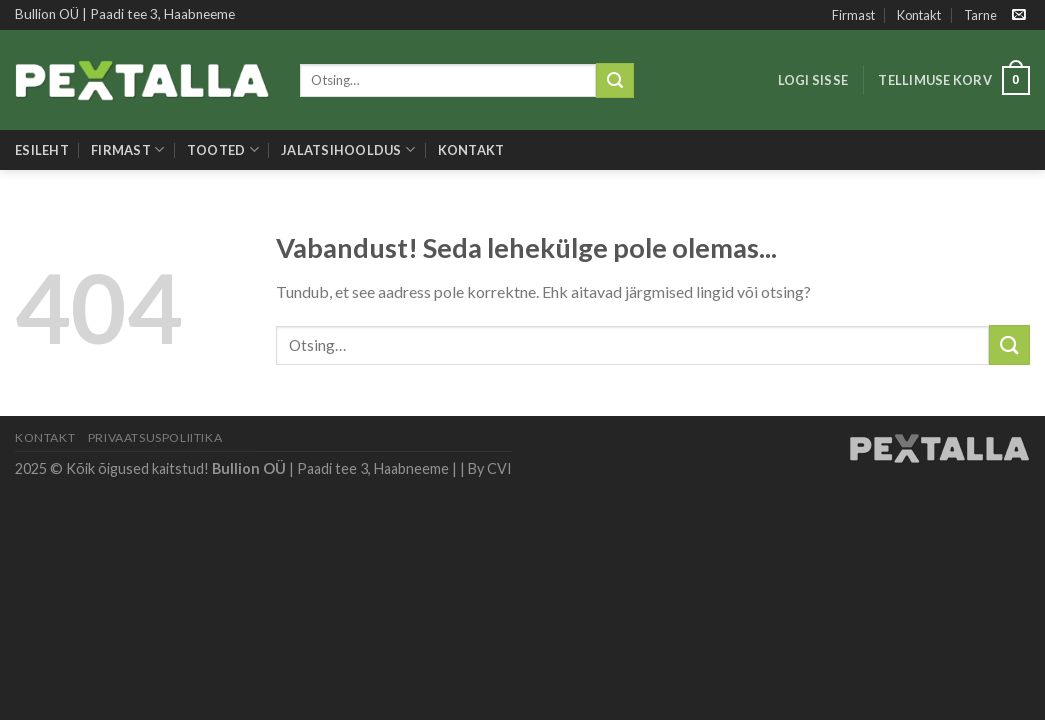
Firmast (853, 15)
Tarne (980, 15)
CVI (499, 468)
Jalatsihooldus (348, 149)
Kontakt (919, 15)
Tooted (223, 149)
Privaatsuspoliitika (155, 437)
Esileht (42, 150)
